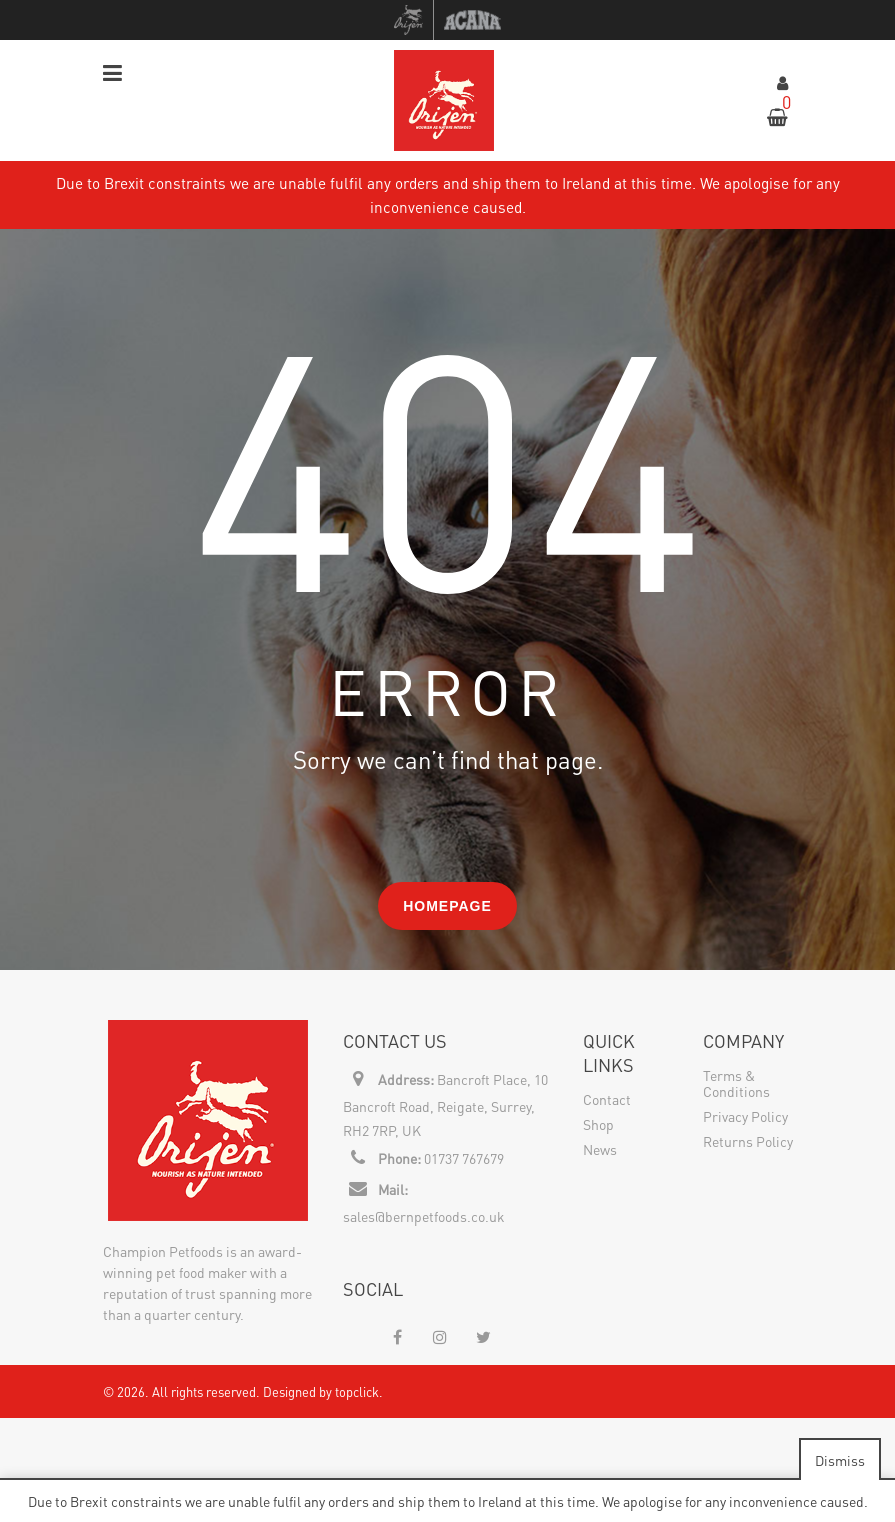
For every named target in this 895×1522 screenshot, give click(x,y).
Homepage (447, 906)
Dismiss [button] (840, 1460)
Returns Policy (748, 1141)
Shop (598, 1124)
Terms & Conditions (736, 1083)
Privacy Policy (745, 1116)
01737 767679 (464, 1158)
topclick (357, 1391)
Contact (607, 1099)
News (600, 1149)
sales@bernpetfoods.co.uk (424, 1216)
